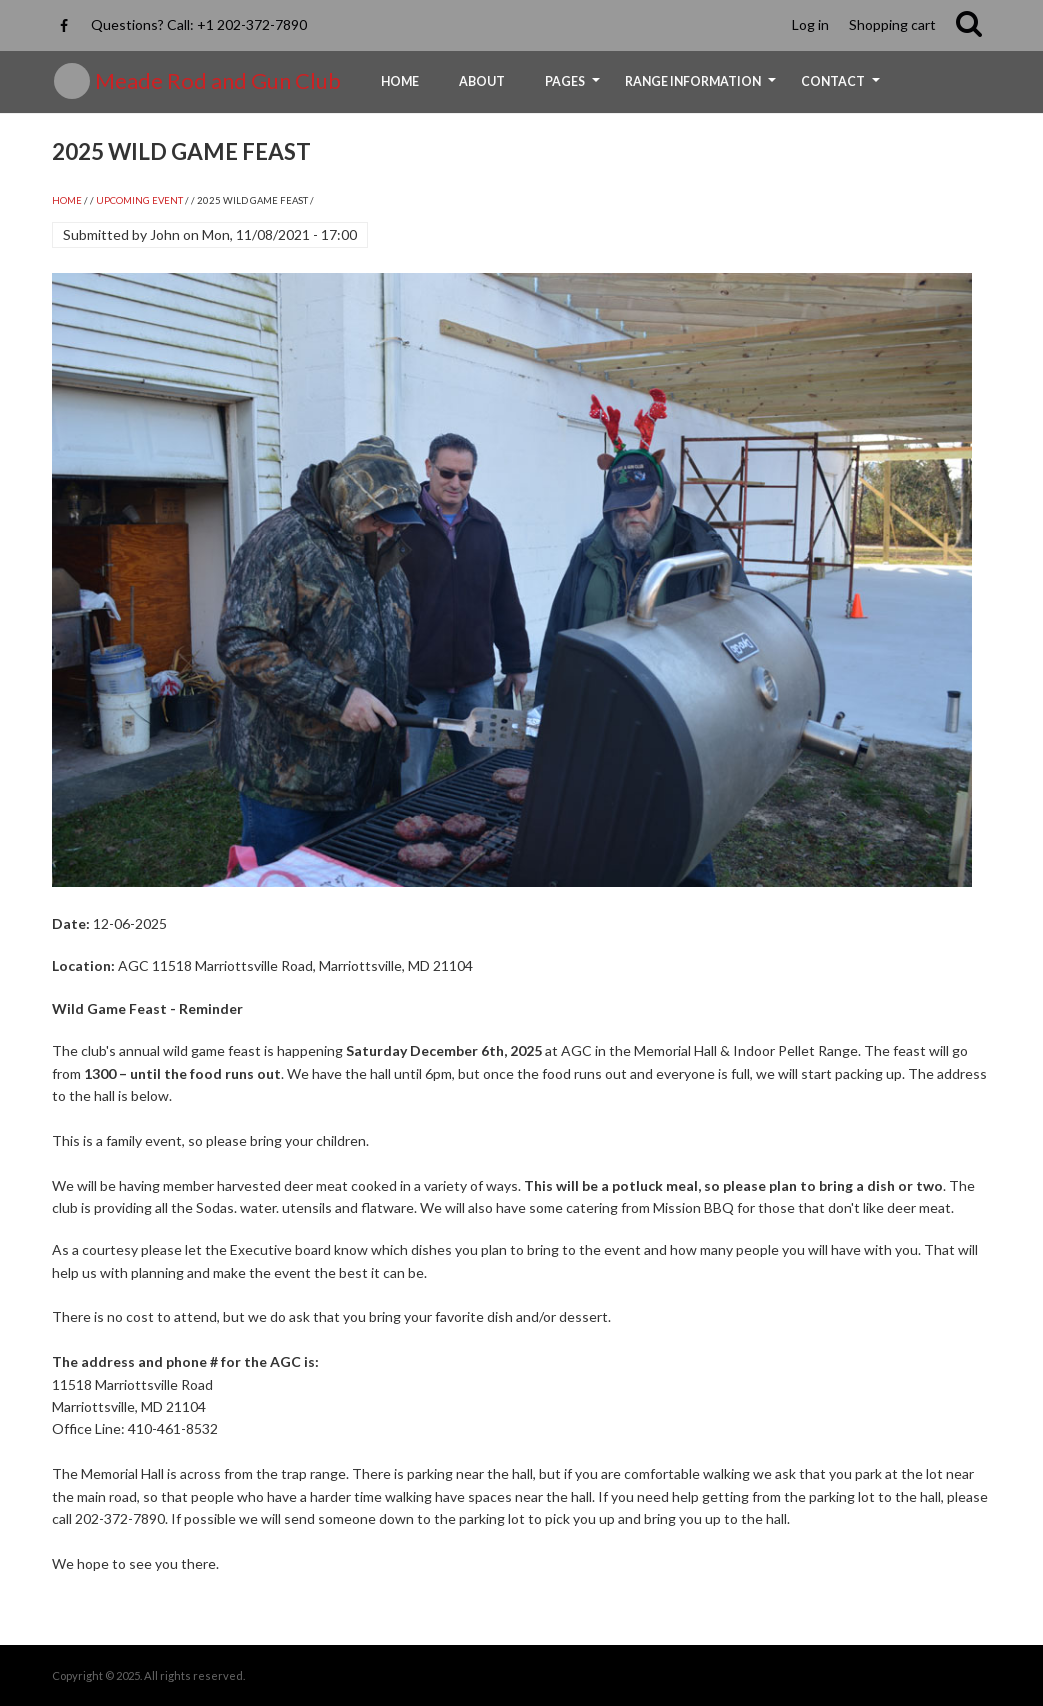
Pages (575, 88)
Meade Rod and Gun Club (218, 81)
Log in (810, 24)
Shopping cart (892, 24)
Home (400, 81)
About (482, 81)
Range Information (703, 88)
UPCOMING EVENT (139, 200)
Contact (843, 88)
